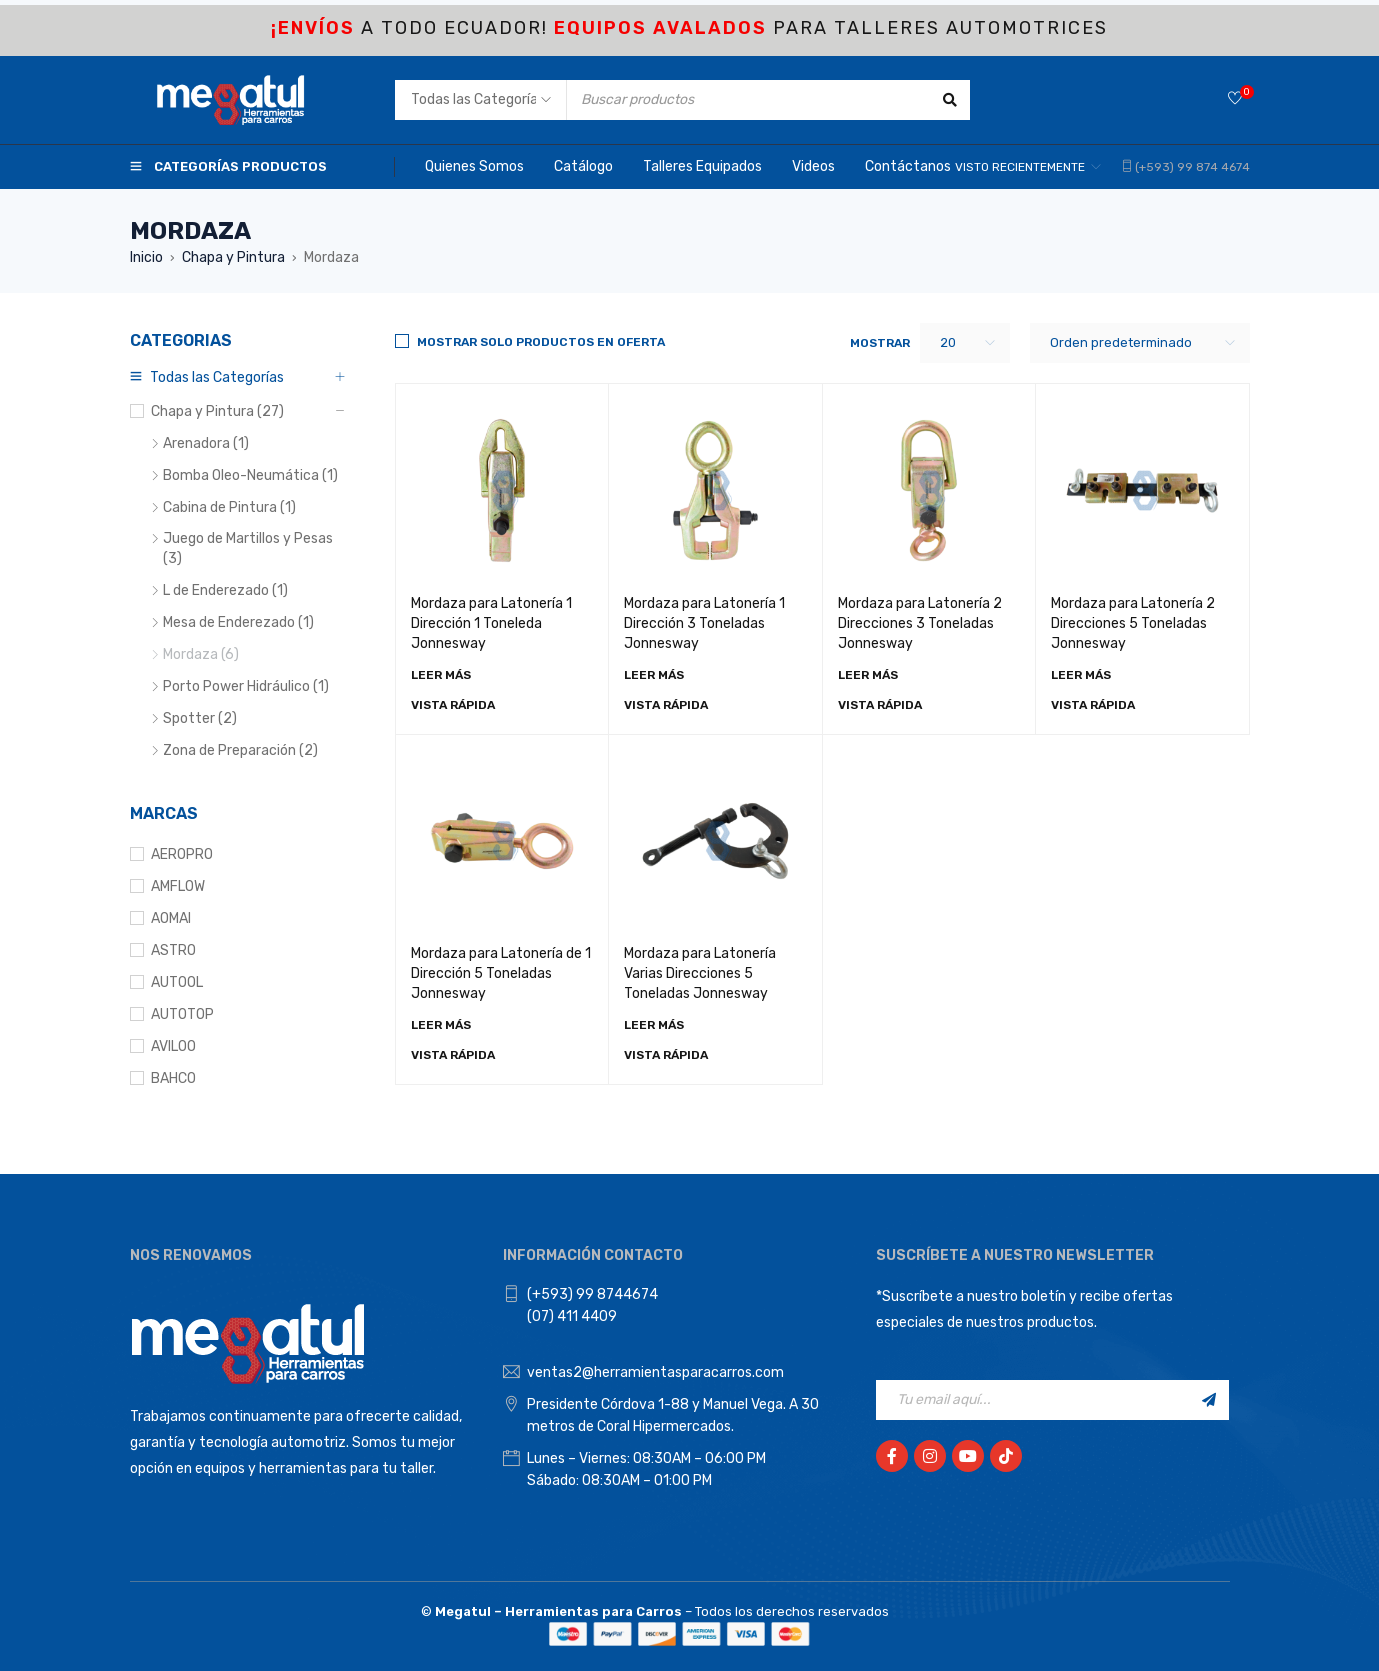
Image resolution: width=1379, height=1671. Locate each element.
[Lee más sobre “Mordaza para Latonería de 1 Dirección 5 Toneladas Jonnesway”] (441, 1025)
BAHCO (173, 1078)
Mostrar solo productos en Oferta (541, 342)
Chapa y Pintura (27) (217, 411)
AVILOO (173, 1046)
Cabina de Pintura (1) (229, 507)
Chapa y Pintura (233, 257)
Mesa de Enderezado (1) (238, 622)
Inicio (146, 257)
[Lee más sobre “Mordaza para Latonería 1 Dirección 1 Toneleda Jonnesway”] (441, 675)
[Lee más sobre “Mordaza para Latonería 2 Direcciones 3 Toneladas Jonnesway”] (868, 675)
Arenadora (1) (206, 443)
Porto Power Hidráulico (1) (246, 686)
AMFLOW (178, 886)
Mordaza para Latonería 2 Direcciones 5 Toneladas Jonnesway (1133, 623)
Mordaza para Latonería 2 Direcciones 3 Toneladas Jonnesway (920, 623)
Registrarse (1209, 1400)
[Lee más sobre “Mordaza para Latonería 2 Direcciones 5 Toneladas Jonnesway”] (1081, 675)
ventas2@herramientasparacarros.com (655, 1372)
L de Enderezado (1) (225, 590)
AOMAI (171, 918)
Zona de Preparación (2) (240, 750)
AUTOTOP (182, 1014)
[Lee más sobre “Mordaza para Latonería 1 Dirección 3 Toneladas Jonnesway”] (654, 675)
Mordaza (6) (201, 654)
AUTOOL (177, 982)
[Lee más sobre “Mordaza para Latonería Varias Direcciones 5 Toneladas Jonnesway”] (654, 1025)
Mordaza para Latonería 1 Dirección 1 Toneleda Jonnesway (491, 623)
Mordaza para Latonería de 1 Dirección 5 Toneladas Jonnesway (501, 973)
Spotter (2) (200, 718)
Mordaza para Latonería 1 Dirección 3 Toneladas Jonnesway (704, 623)
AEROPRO (182, 854)
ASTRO (173, 950)
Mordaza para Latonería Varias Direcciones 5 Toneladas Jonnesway (700, 973)
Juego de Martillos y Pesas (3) (248, 548)
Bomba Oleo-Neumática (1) (250, 475)
